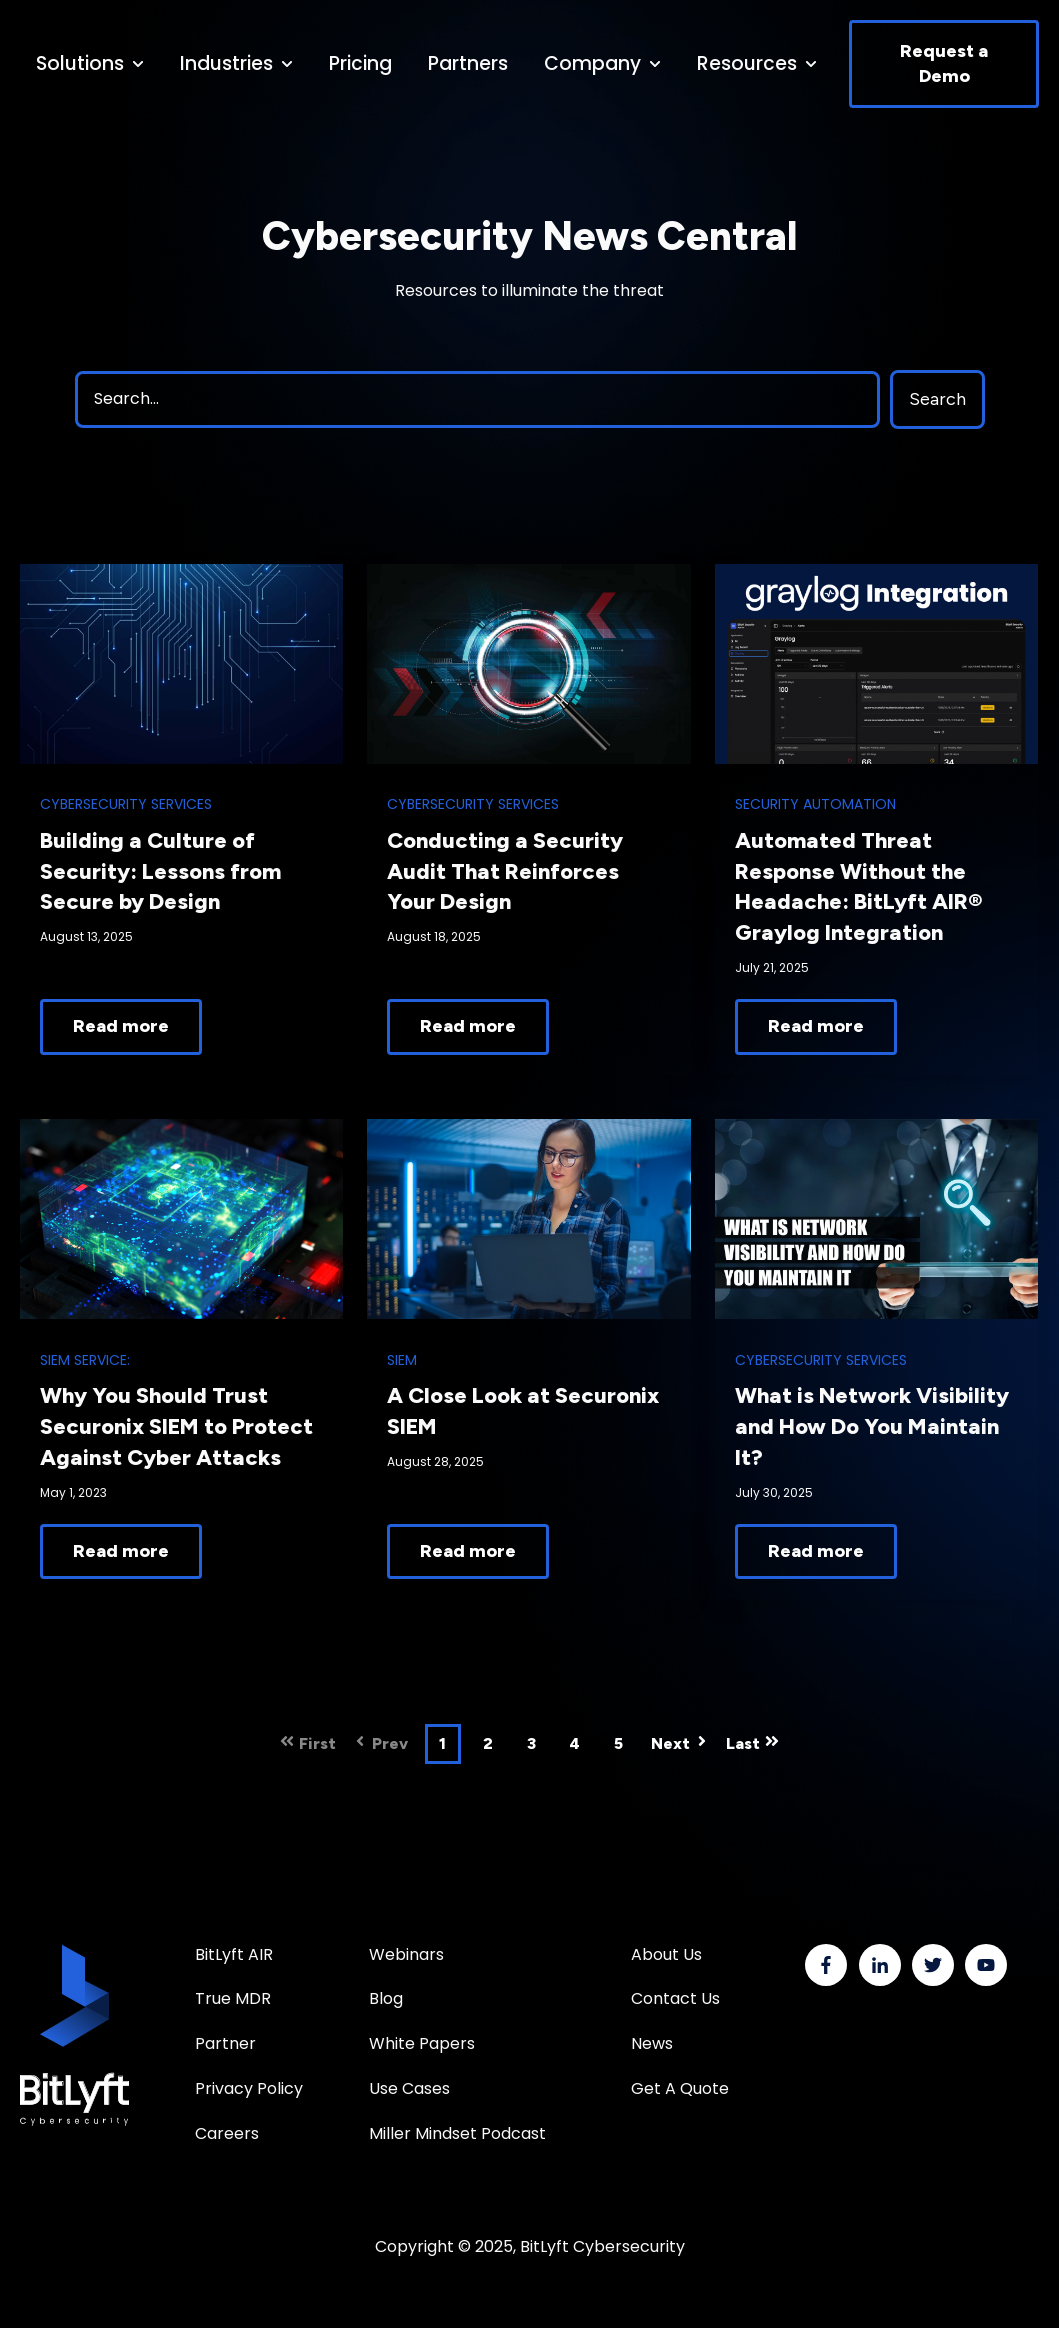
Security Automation (815, 804)
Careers (227, 2133)
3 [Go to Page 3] (531, 1743)
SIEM (402, 1360)
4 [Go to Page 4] (574, 1743)
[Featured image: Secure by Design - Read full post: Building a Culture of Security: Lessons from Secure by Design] (181, 664)
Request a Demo (944, 63)
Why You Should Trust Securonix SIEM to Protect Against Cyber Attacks (176, 1426)
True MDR (233, 1998)
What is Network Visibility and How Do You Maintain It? (872, 1426)
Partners (468, 64)
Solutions (80, 64)
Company (592, 64)
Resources (747, 64)
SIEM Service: (85, 1360)
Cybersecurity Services (126, 804)
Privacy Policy (249, 2088)
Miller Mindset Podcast (457, 2133)
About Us (666, 1954)
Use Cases (409, 2088)
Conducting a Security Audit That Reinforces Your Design (505, 871)
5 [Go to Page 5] (618, 1743)
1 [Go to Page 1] (442, 1743)
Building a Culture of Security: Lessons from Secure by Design (160, 871)
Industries (226, 64)
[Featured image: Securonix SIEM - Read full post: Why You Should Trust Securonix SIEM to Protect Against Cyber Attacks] (181, 1219)
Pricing (360, 64)
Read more (121, 1026)
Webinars (406, 1954)
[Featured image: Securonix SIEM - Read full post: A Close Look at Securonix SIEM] (528, 1219)
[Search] (477, 399)
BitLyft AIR (234, 1954)
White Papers (424, 2043)
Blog (386, 1998)
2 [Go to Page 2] (488, 1743)
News (652, 2043)
